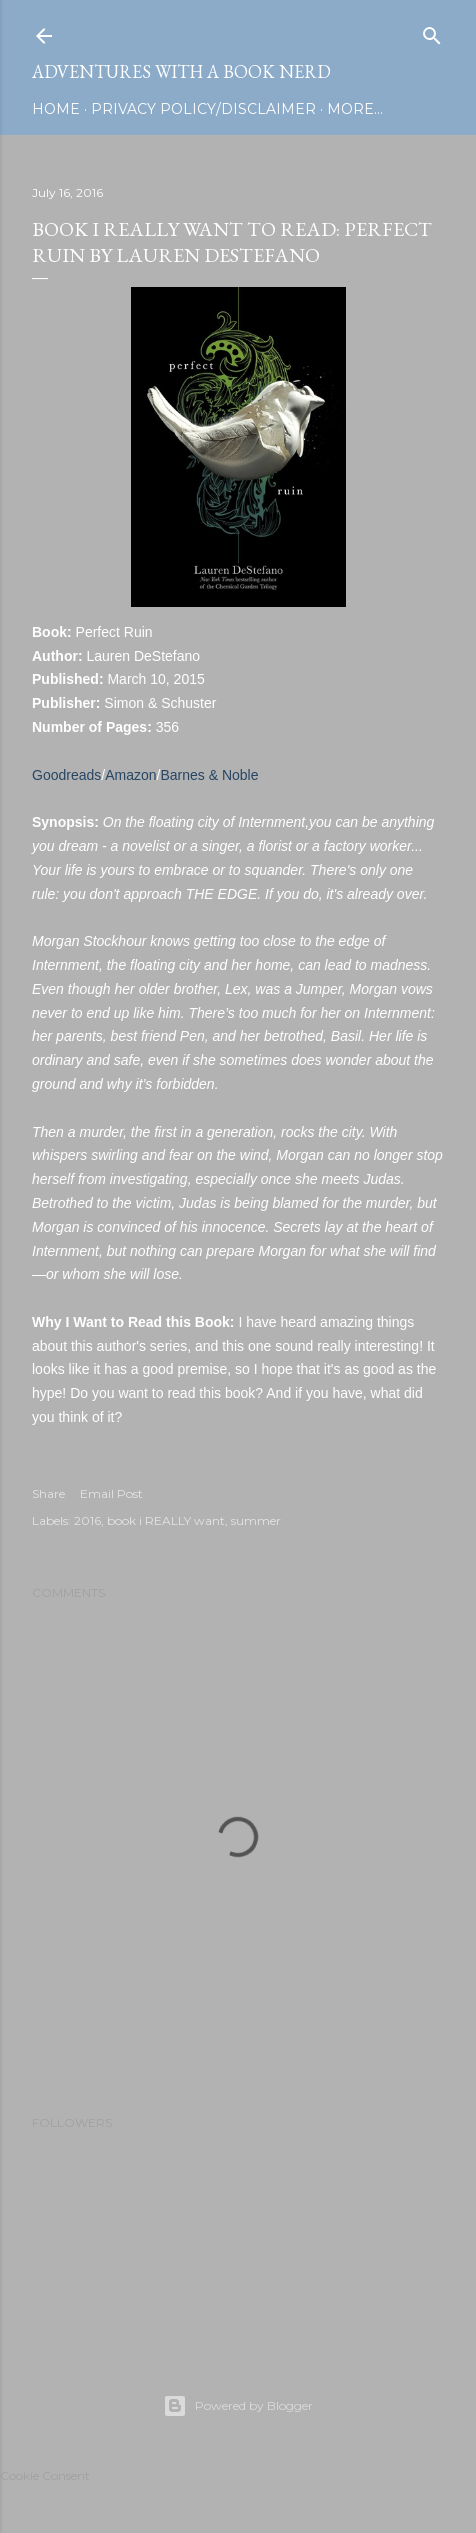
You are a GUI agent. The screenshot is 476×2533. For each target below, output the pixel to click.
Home (56, 109)
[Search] (432, 31)
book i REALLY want (166, 1520)
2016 (87, 1520)
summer (256, 1520)
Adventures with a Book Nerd (181, 71)
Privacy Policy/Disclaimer (203, 109)
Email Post (111, 1493)
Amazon (130, 775)
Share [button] (48, 1493)
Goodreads (66, 775)
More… (355, 109)
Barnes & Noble (209, 775)
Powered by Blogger (238, 2406)
